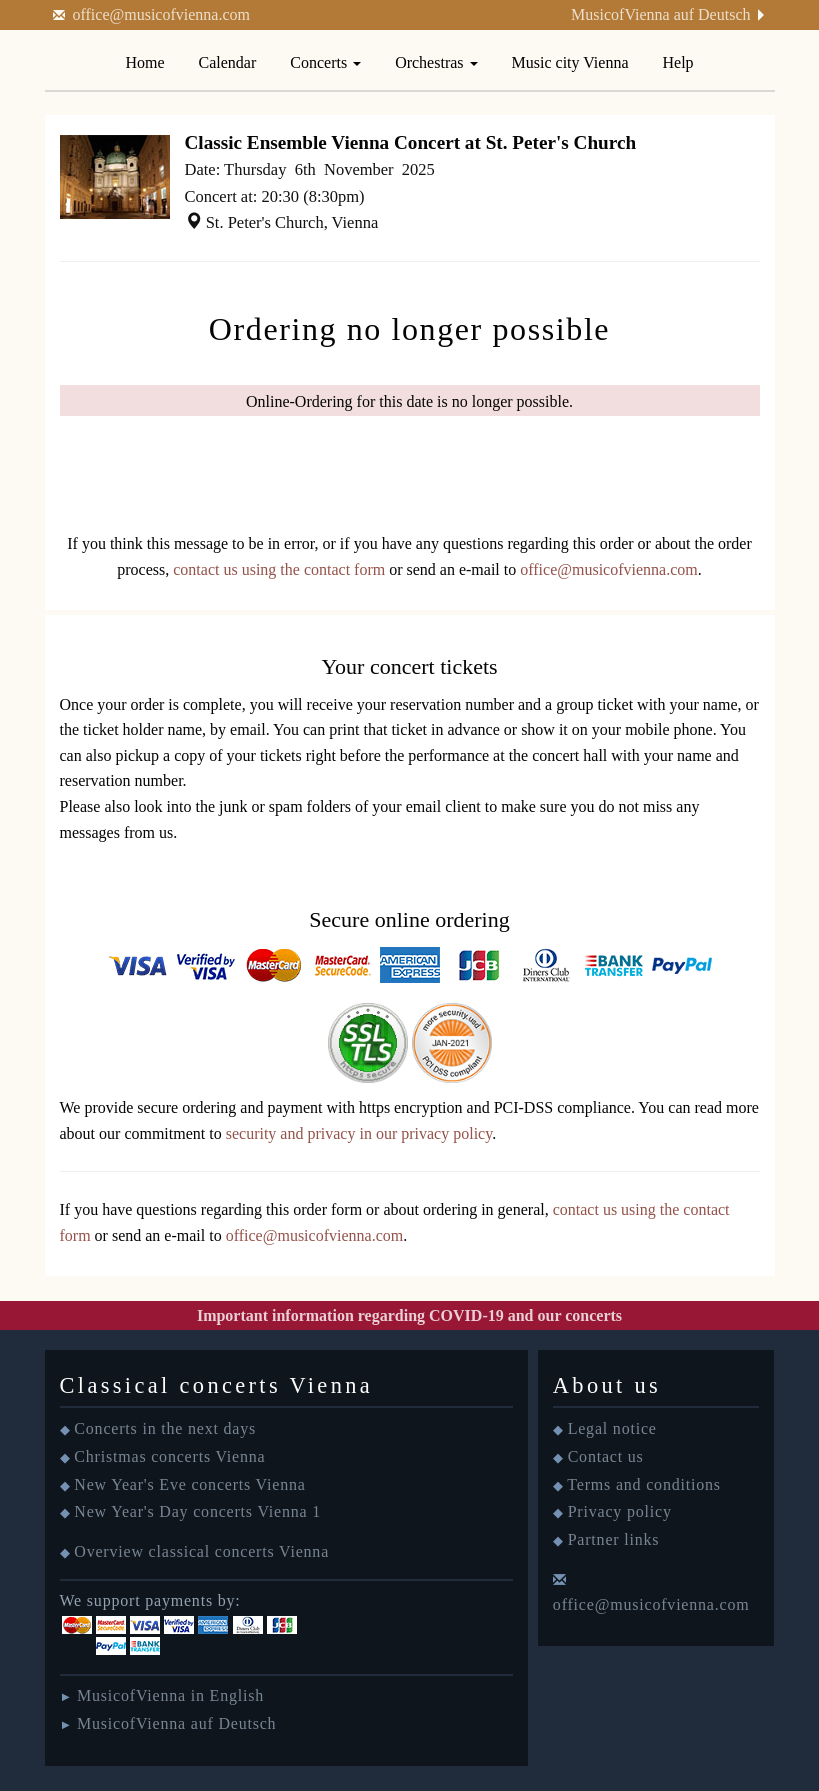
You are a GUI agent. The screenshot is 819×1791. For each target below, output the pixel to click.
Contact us (606, 1456)
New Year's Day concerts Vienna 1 (197, 1511)
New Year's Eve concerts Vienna (189, 1484)
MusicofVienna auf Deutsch (660, 14)
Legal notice (612, 1428)
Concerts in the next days (165, 1428)
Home (144, 62)
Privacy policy (620, 1511)
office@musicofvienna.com (162, 14)
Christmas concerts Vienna (169, 1456)
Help (678, 62)
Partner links (614, 1539)
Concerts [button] (325, 62)
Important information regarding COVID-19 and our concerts (409, 1315)
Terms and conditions (644, 1484)
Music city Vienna (570, 62)
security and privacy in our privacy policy (359, 1133)
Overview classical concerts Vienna (201, 1551)
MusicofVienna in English (170, 1695)
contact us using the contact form (279, 569)
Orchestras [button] (436, 62)
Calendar (228, 62)
